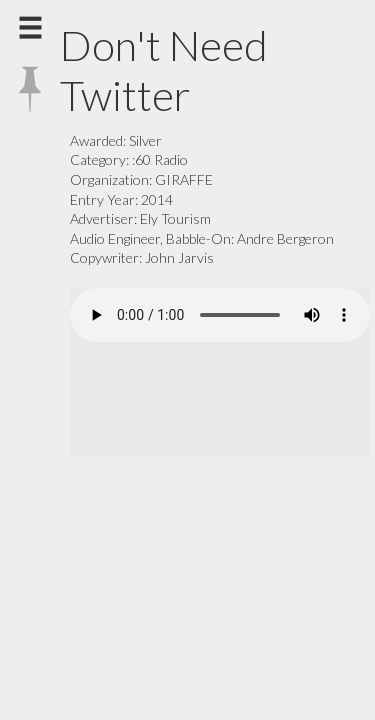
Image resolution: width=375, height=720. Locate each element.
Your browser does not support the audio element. (220, 315)
